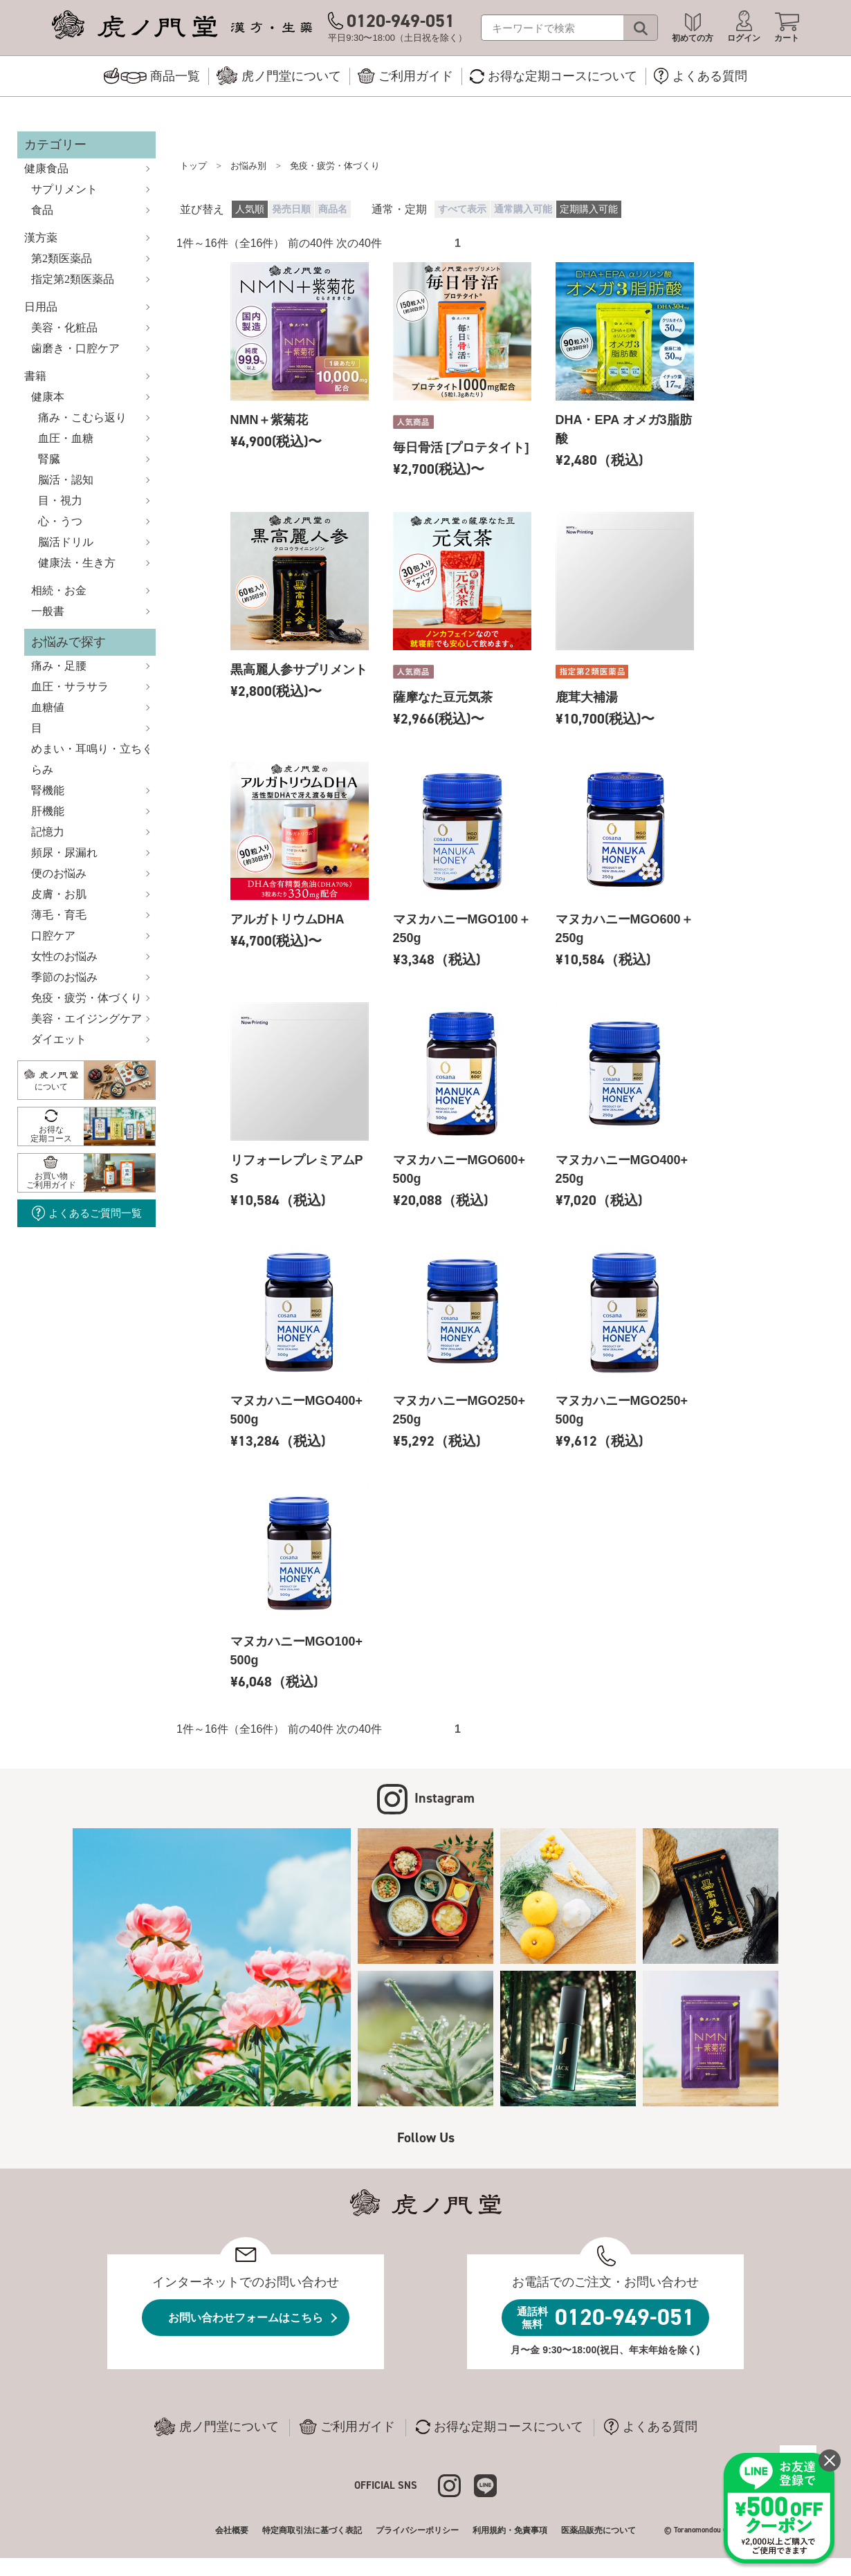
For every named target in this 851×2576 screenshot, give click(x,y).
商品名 (332, 209)
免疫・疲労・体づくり (86, 998)
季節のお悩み (64, 977)
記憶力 (47, 832)
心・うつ (60, 521)
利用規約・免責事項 (510, 2530)
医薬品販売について (598, 2530)
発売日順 (291, 209)
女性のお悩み (64, 956)
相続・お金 (58, 590)
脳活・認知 (65, 480)
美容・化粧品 (64, 327)
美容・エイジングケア (86, 1018)
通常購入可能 (523, 209)
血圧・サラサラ (70, 686)
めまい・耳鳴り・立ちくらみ (92, 759)
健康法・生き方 (77, 563)
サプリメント (64, 189)
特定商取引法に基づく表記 (312, 2530)
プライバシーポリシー (417, 2530)
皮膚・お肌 (58, 894)
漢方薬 (40, 237)
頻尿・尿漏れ (64, 852)
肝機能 (47, 811)
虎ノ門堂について (216, 2427)
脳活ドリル (65, 542)
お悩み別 (248, 165)
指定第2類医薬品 (72, 279)
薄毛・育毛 (58, 915)
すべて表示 (462, 209)
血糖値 (47, 707)
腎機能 (47, 790)
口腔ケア (53, 935)
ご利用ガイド (347, 2427)
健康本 (47, 397)
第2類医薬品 (61, 258)
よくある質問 (650, 2427)
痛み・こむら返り (82, 417)
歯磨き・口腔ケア (75, 348)
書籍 (35, 376)
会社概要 (231, 2530)
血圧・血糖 (65, 438)
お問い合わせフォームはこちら (245, 2318)
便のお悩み (58, 873)
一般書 (47, 611)
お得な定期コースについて (499, 2427)
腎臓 (49, 459)
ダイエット (58, 1039)
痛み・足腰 (58, 666)
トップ (193, 165)
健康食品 (46, 168)
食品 (42, 210)
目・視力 (60, 500)
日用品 (40, 307)
